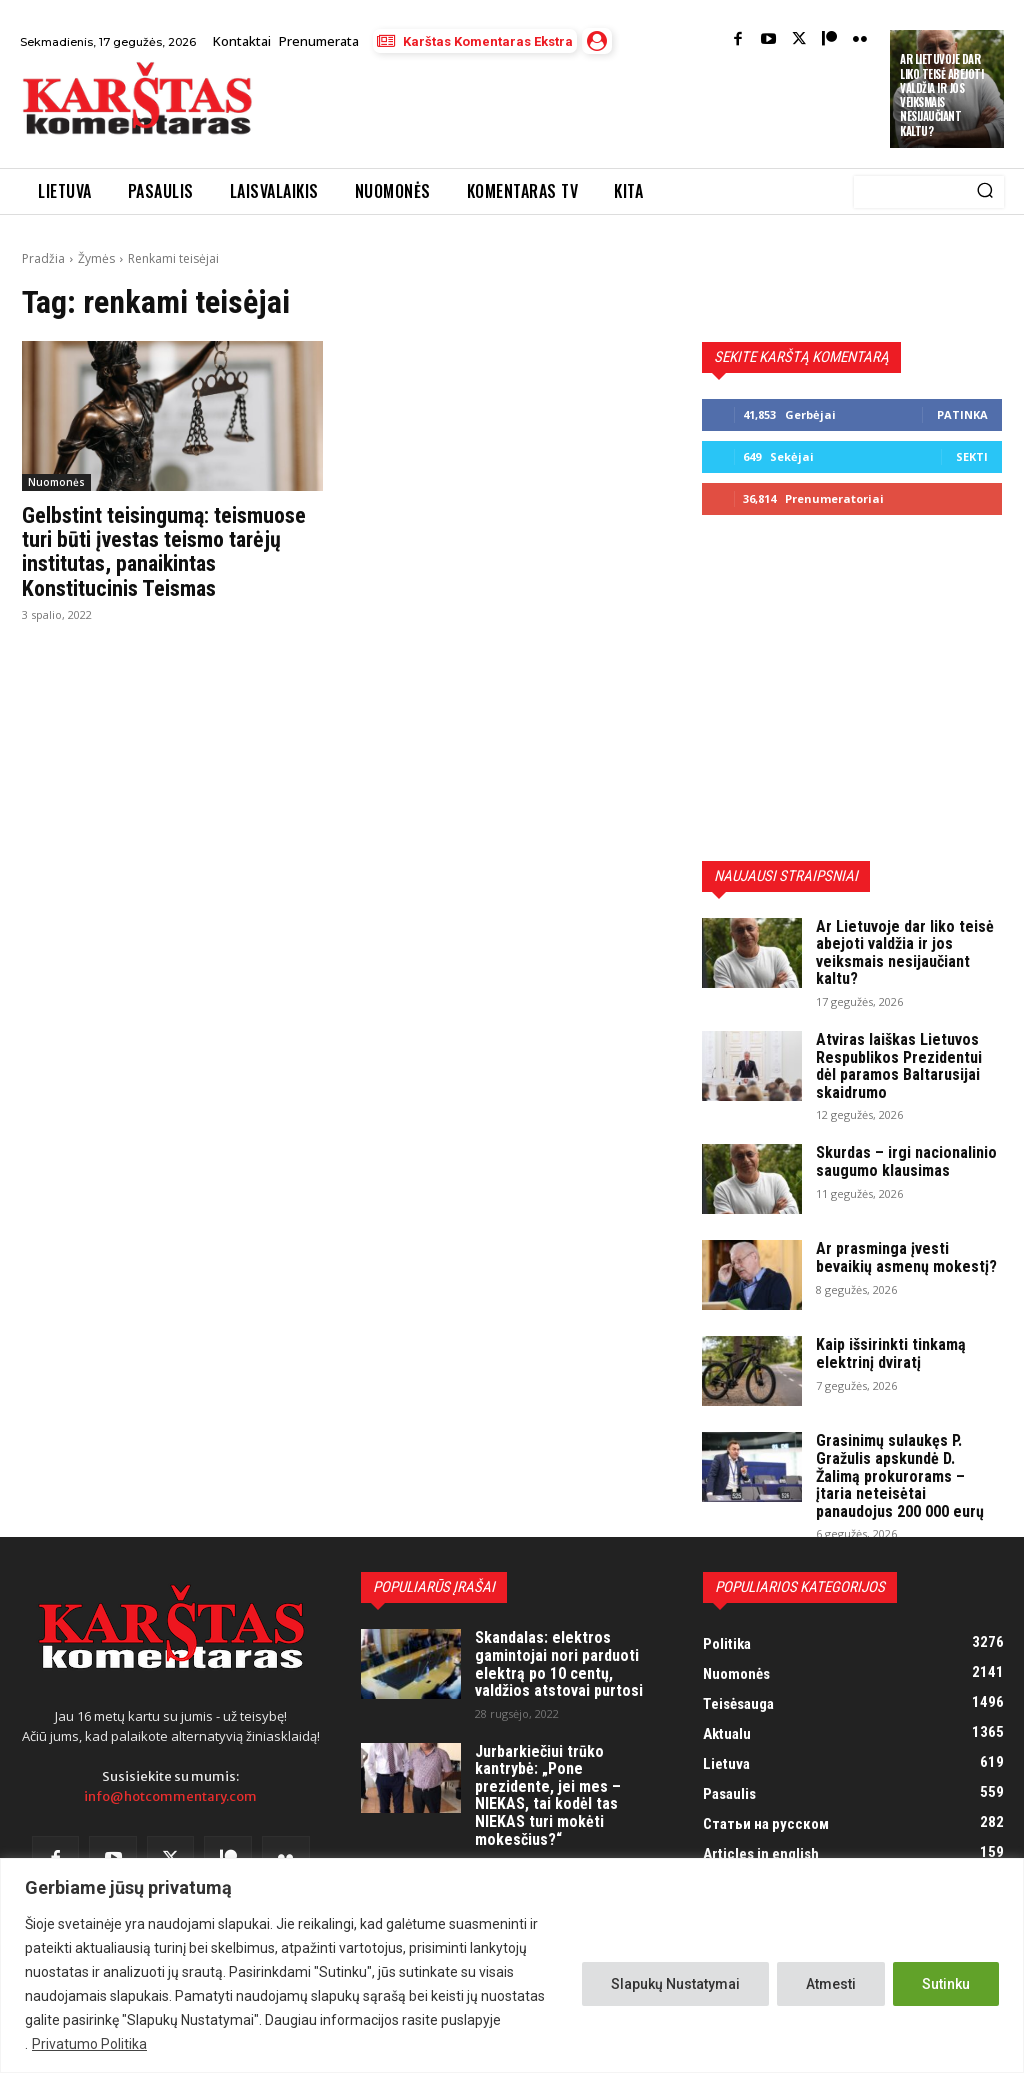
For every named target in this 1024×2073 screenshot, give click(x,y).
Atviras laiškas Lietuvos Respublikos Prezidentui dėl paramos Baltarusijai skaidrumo (899, 1066)
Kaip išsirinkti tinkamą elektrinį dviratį (891, 1353)
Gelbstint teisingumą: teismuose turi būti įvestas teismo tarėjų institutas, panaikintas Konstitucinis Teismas (164, 552)
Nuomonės (56, 482)
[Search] (985, 192)
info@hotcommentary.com (170, 1796)
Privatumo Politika (89, 2044)
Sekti (972, 456)
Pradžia (43, 258)
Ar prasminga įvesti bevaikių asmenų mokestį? (906, 1257)
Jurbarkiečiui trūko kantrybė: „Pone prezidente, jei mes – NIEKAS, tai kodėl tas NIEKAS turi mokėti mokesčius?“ (548, 1795)
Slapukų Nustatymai (675, 1984)
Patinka (962, 414)
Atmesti (831, 1984)
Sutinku (946, 1984)
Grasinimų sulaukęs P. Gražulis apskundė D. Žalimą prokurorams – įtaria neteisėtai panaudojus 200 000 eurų (900, 1475)
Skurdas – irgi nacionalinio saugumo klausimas (906, 1161)
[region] (512, 1965)
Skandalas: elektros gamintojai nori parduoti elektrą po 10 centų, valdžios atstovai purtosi (559, 1664)
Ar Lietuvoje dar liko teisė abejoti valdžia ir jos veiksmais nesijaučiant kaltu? (941, 94)
